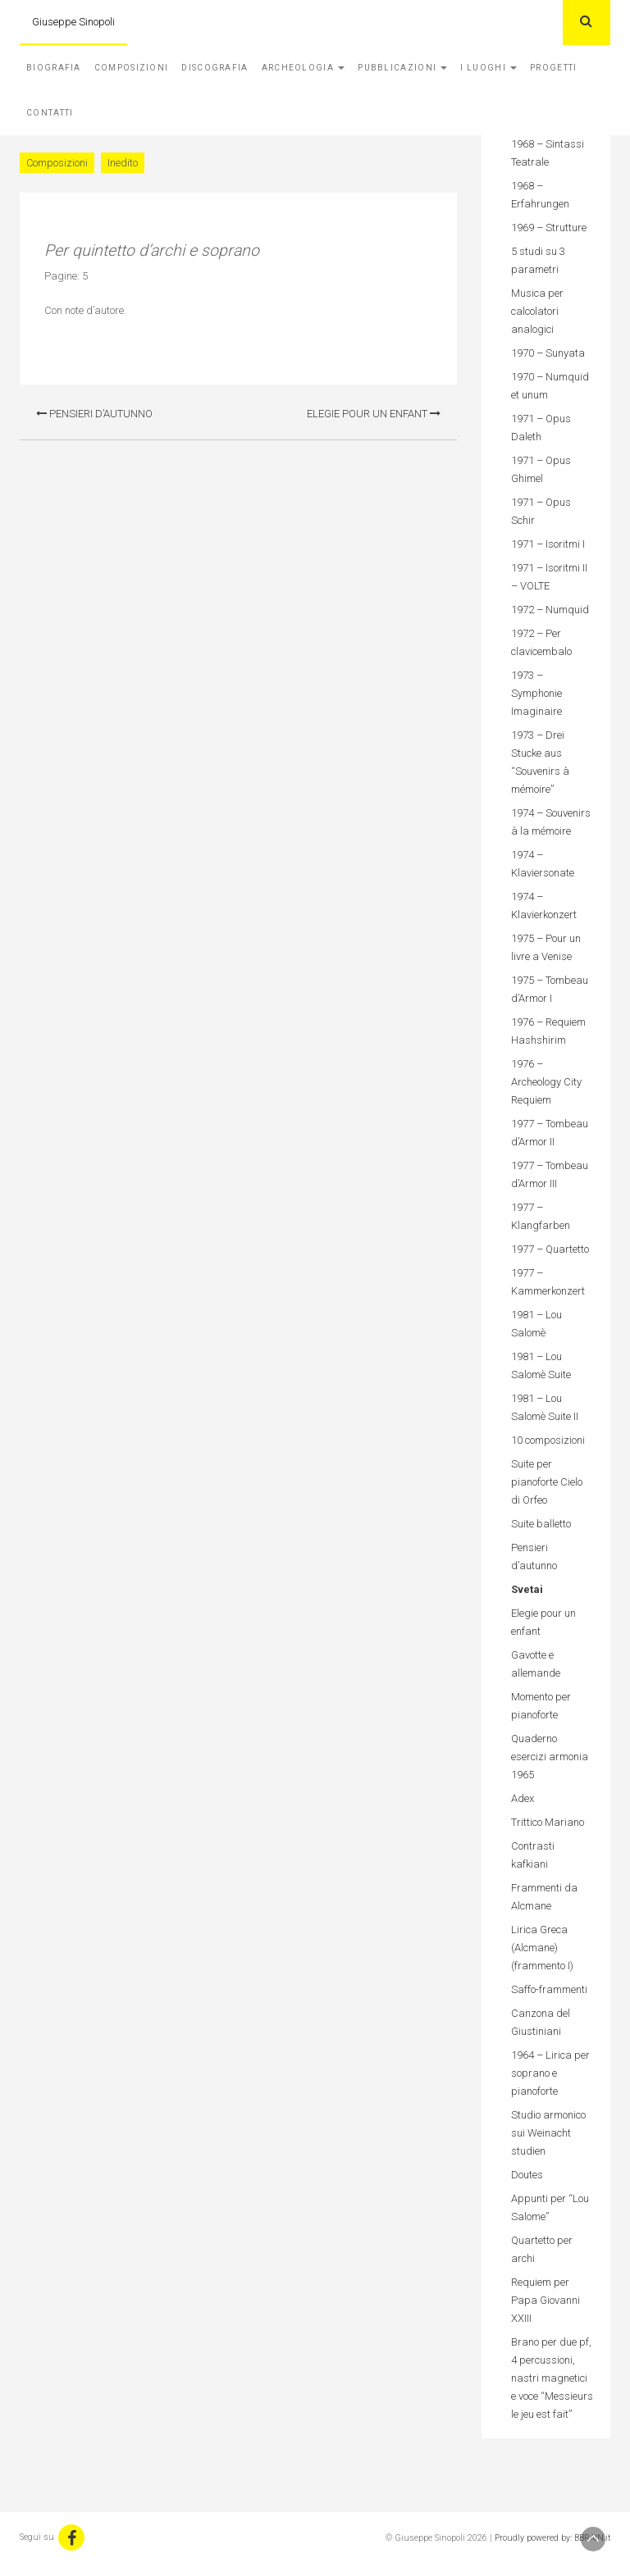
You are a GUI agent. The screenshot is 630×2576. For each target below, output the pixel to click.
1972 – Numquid (550, 609)
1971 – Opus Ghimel (541, 469)
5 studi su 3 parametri (538, 260)
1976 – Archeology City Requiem (546, 1082)
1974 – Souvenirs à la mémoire (551, 822)
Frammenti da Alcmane (544, 1897)
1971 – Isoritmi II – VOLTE (549, 577)
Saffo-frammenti (549, 1989)
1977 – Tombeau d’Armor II (549, 1132)
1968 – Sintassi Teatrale (547, 153)
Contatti (49, 112)
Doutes (527, 2175)
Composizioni (131, 67)
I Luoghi (488, 67)
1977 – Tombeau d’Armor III (549, 1174)
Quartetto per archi (542, 2249)
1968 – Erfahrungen (540, 195)
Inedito (122, 163)
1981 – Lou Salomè (536, 1323)
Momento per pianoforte (541, 1706)
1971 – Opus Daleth (541, 427)
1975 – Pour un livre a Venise (546, 947)
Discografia (214, 67)
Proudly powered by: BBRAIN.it (552, 2538)
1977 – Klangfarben (540, 1216)
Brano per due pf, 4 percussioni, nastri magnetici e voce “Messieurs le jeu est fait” (552, 2378)
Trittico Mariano (547, 1822)
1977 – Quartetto (550, 1249)
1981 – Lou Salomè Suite (541, 1365)
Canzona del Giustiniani (540, 2022)
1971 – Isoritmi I (548, 544)
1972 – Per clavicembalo (541, 642)
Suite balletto (541, 1524)
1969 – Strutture (549, 227)
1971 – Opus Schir (541, 511)
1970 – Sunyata (548, 353)
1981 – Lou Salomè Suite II (544, 1407)
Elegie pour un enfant (374, 413)
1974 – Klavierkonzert (544, 905)
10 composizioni (548, 1440)
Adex (522, 1798)
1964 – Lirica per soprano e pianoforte (550, 2073)
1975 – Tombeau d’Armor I (549, 989)
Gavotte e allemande (535, 1664)
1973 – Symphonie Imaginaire (536, 693)
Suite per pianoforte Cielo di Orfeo (546, 1482)
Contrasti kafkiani (533, 1855)
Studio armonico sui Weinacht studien (548, 2133)
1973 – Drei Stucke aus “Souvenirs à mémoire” (540, 762)
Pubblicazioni (402, 67)
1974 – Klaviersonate (542, 864)
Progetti (553, 67)
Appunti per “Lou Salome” (550, 2207)
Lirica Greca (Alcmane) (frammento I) (542, 1947)
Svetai (527, 1589)
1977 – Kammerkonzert (548, 1282)
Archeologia (303, 67)
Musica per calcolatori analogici (537, 311)
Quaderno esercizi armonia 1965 (549, 1756)
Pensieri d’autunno (94, 413)
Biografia (53, 67)
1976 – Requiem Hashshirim (548, 1031)
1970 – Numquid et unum (550, 386)
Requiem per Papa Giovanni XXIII (545, 2300)
